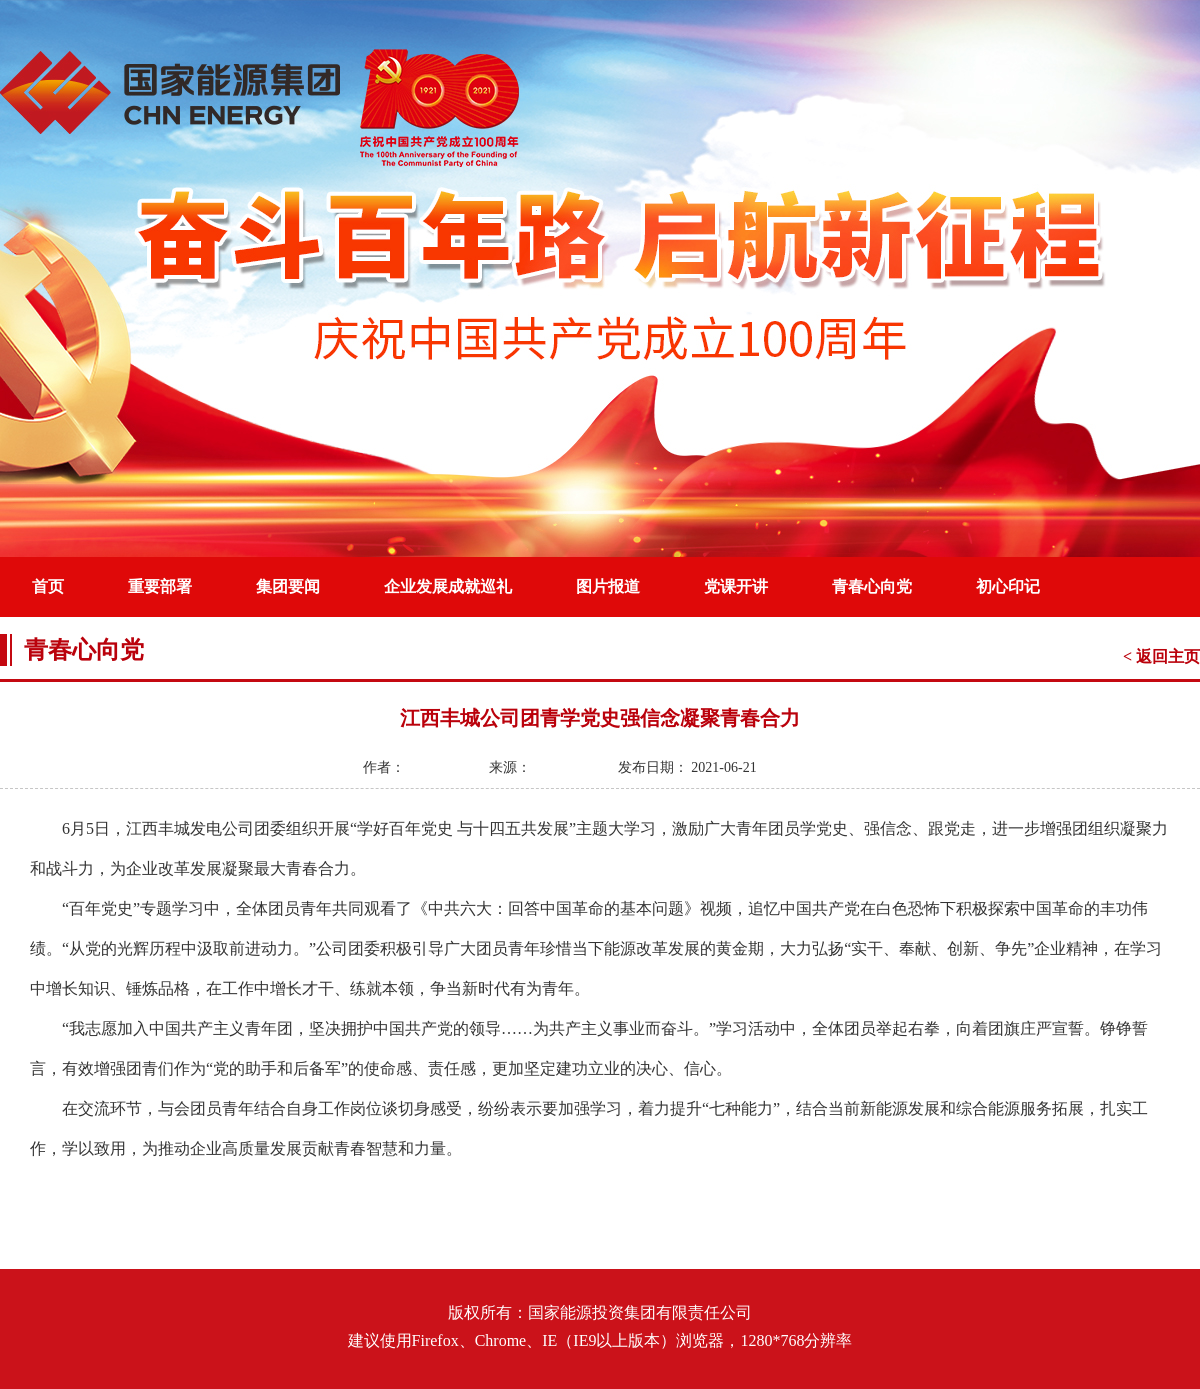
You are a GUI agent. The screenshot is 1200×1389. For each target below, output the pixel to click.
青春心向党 (872, 586)
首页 (48, 586)
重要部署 (160, 586)
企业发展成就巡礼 (448, 586)
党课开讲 (736, 586)
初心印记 (1008, 586)
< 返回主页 (1161, 656)
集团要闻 (288, 586)
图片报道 (608, 586)
